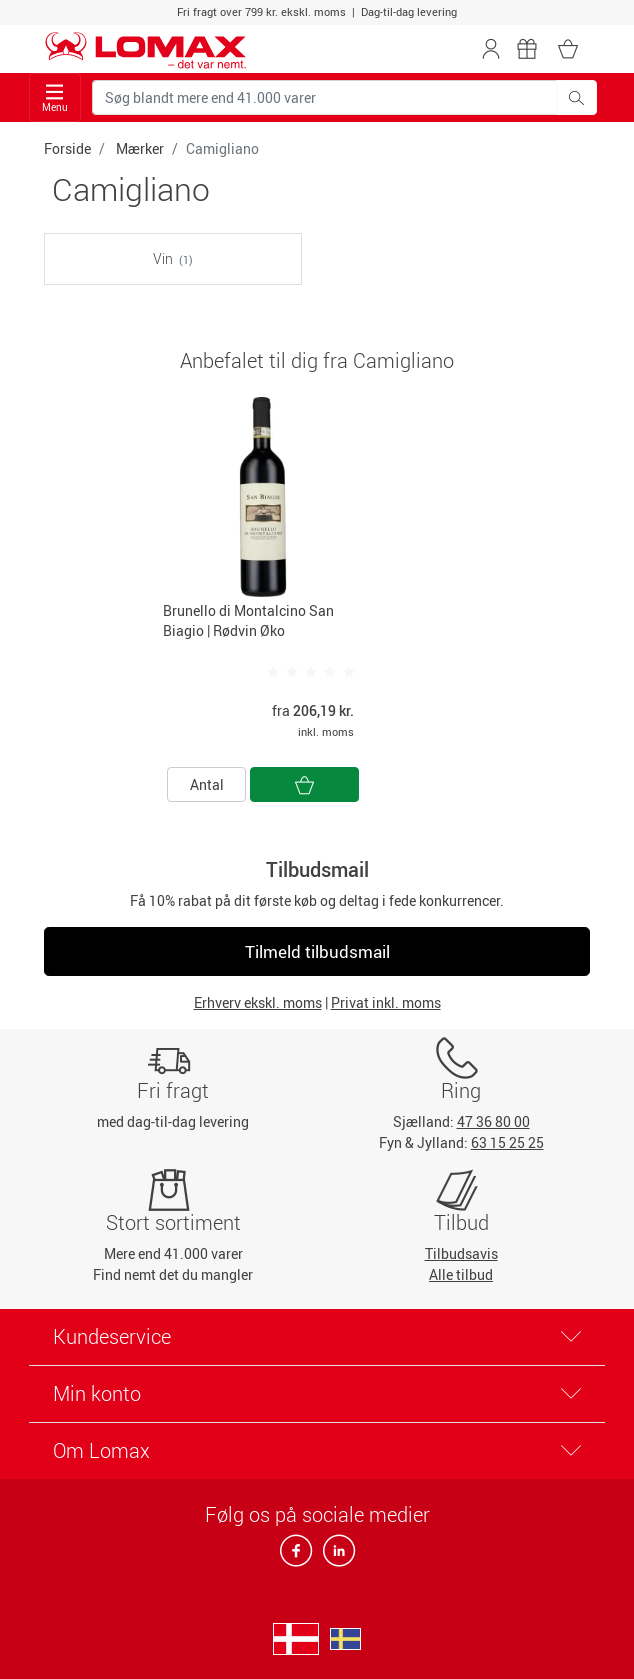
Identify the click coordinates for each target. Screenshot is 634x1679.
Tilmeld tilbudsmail (317, 951)
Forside (67, 148)
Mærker (140, 148)
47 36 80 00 (493, 1121)
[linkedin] (335, 1556)
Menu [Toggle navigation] (55, 98)
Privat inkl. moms (386, 1002)
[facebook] (297, 1556)
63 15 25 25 (507, 1142)
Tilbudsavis (461, 1253)
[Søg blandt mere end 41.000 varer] (324, 97)
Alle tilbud (461, 1274)
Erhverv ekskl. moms (258, 1002)
